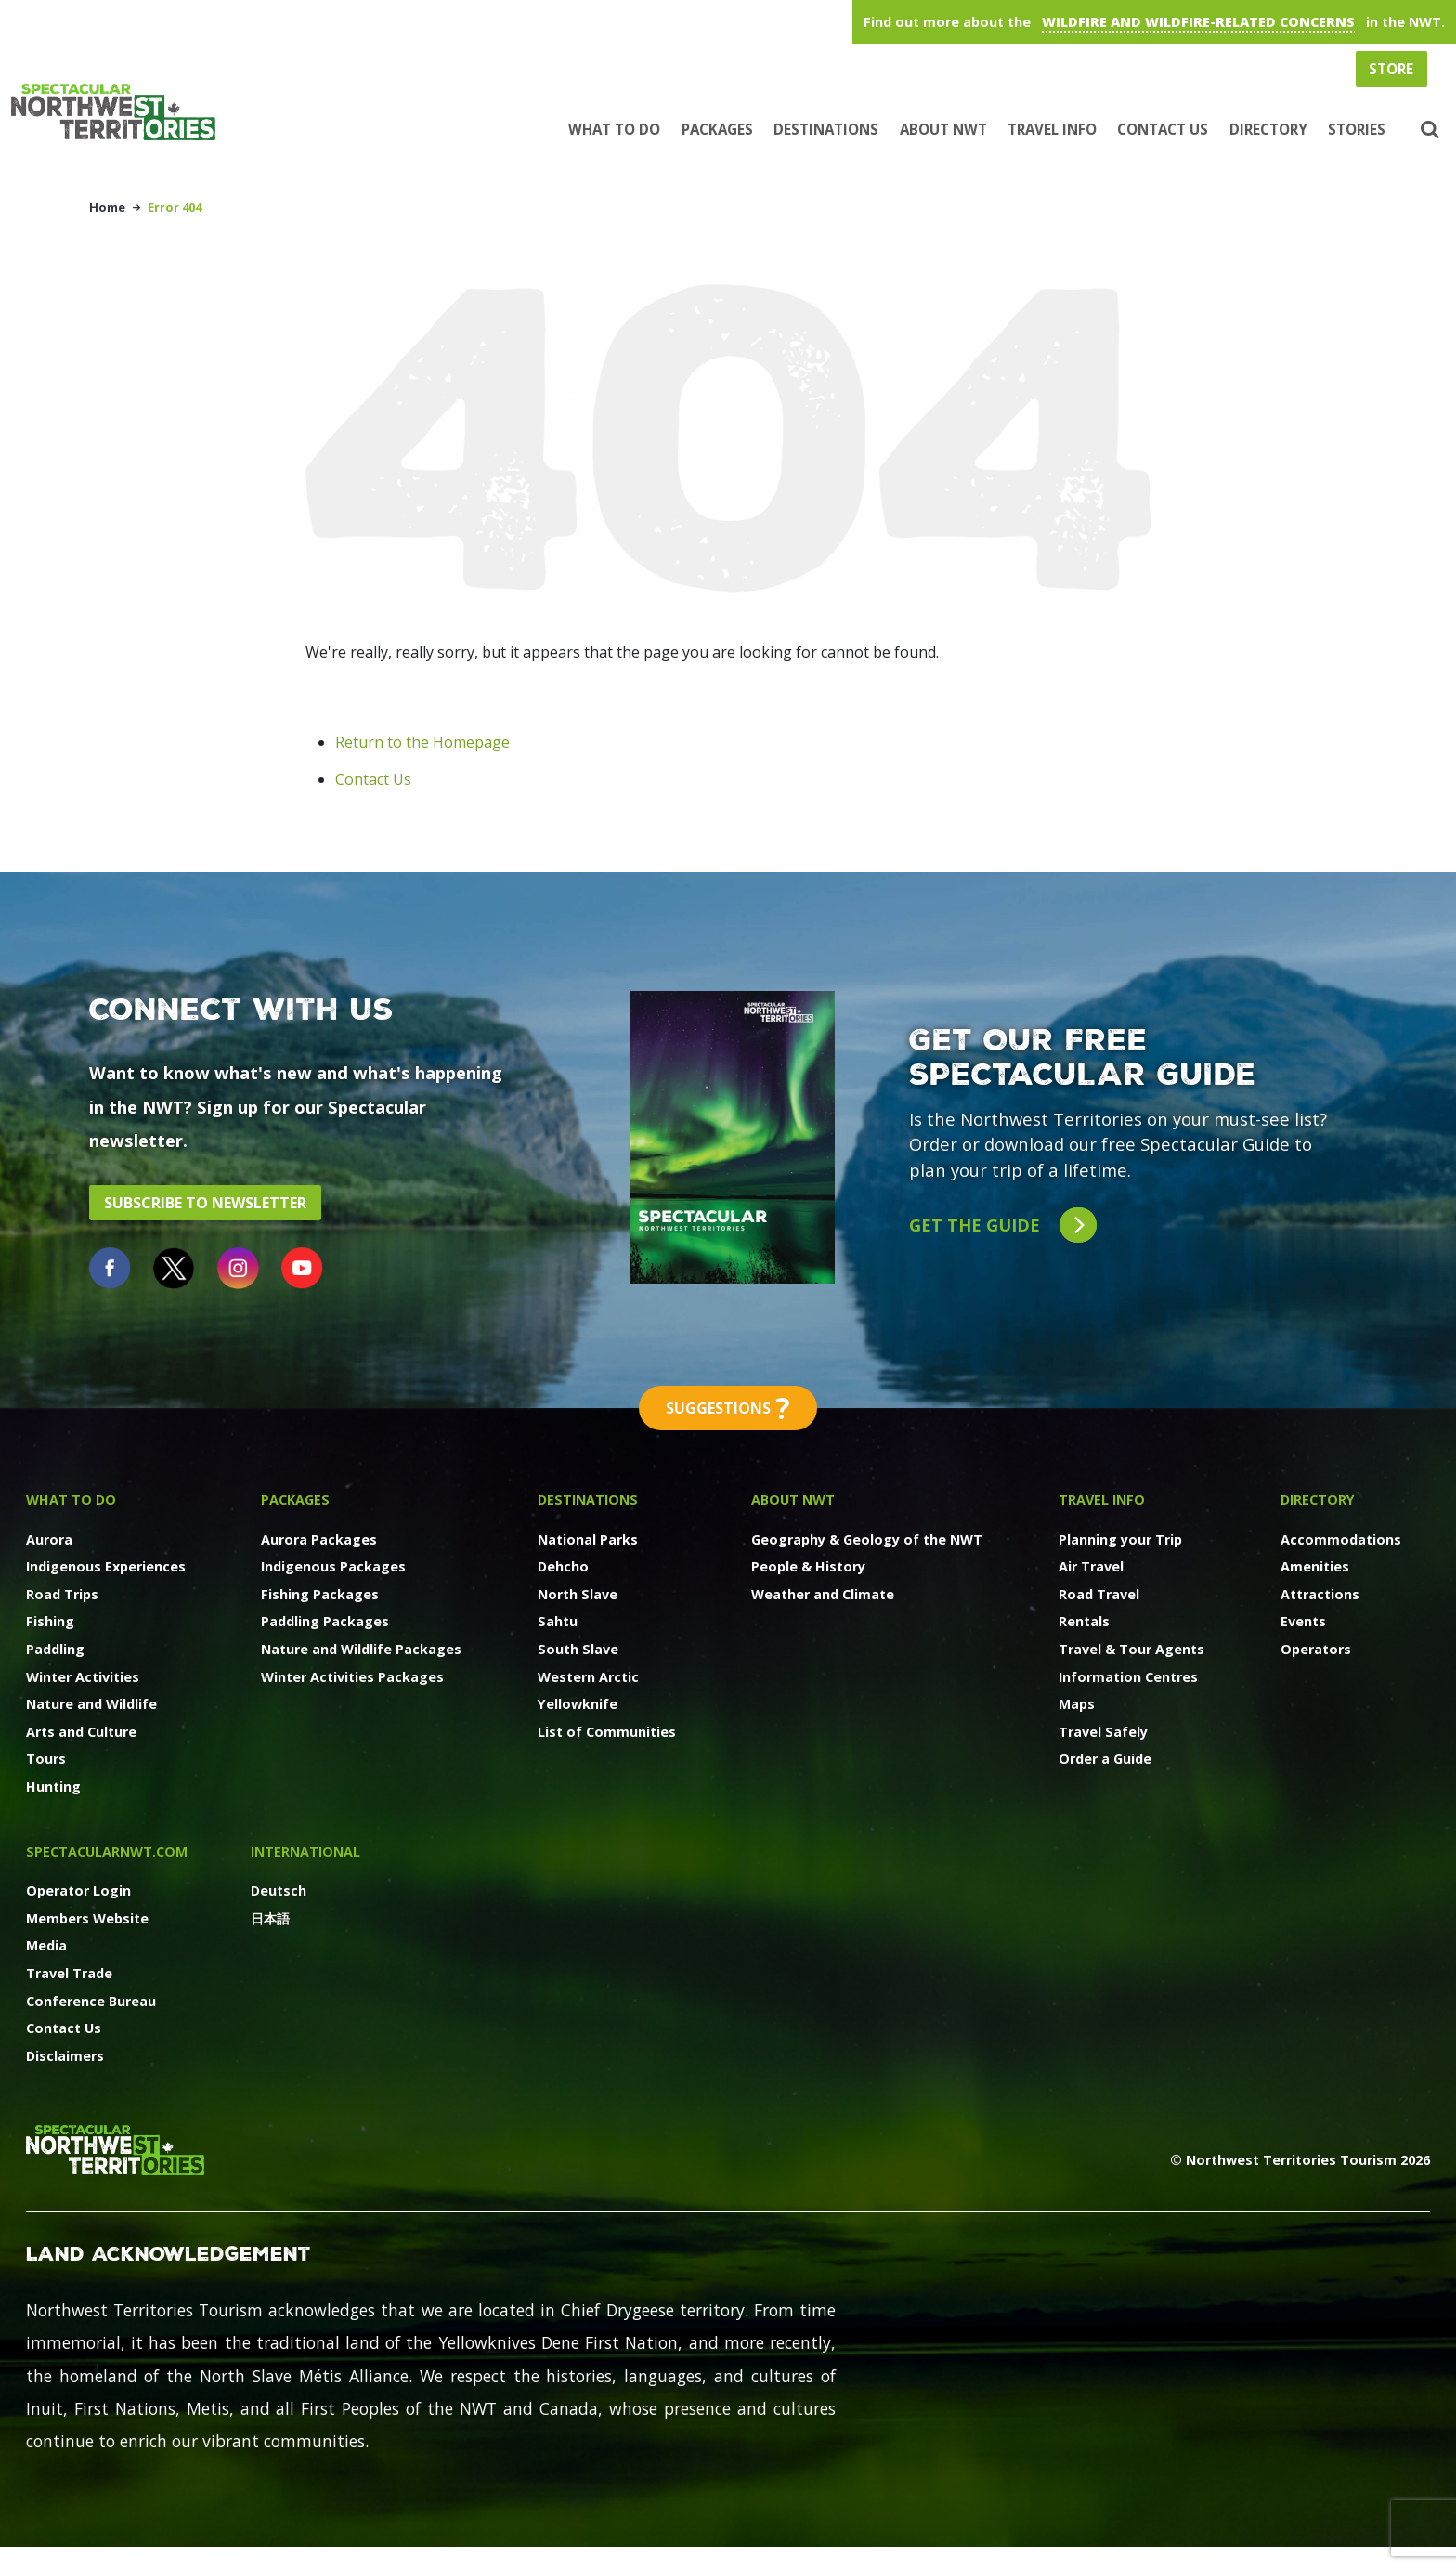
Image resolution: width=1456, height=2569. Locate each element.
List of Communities (607, 1732)
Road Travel (1099, 1594)
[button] (1427, 130)
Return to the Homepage (422, 742)
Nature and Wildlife (91, 1704)
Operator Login (78, 1890)
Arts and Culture (81, 1732)
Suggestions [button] (728, 1408)
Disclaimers (65, 2056)
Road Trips (62, 1594)
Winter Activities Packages (352, 1677)
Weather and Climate (822, 1594)
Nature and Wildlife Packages (361, 1649)
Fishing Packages (320, 1594)
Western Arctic (588, 1677)
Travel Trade (69, 1973)
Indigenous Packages (333, 1566)
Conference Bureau (91, 2001)
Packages (717, 129)
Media (46, 1945)
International (305, 1851)
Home (107, 207)
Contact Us (1162, 129)
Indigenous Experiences (106, 1566)
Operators (1315, 1649)
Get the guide (1002, 1225)
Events (1303, 1621)
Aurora (49, 1539)
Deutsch (278, 1890)
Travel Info (1052, 129)
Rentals (1084, 1621)
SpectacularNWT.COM (107, 1851)
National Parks (588, 1539)
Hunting (53, 1786)
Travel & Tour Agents (1131, 1649)
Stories (1356, 129)
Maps (1077, 1704)
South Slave (578, 1649)
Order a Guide (1105, 1758)
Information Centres (1128, 1677)
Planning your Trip (1120, 1539)
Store (1391, 68)
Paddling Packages (325, 1621)
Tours (46, 1758)
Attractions (1319, 1594)
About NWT (943, 129)
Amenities (1314, 1566)
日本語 (270, 1918)
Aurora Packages (319, 1539)
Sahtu (558, 1621)
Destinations (826, 129)
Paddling (55, 1649)
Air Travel (1091, 1566)
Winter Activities (82, 1677)
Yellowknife (578, 1704)
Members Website (87, 1918)
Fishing (50, 1621)
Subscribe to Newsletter (205, 1203)
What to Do (614, 129)
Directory (1268, 129)
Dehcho (563, 1566)
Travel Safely (1103, 1732)
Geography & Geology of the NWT (866, 1539)
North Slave (578, 1594)
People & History (808, 1566)
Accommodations (1340, 1539)
